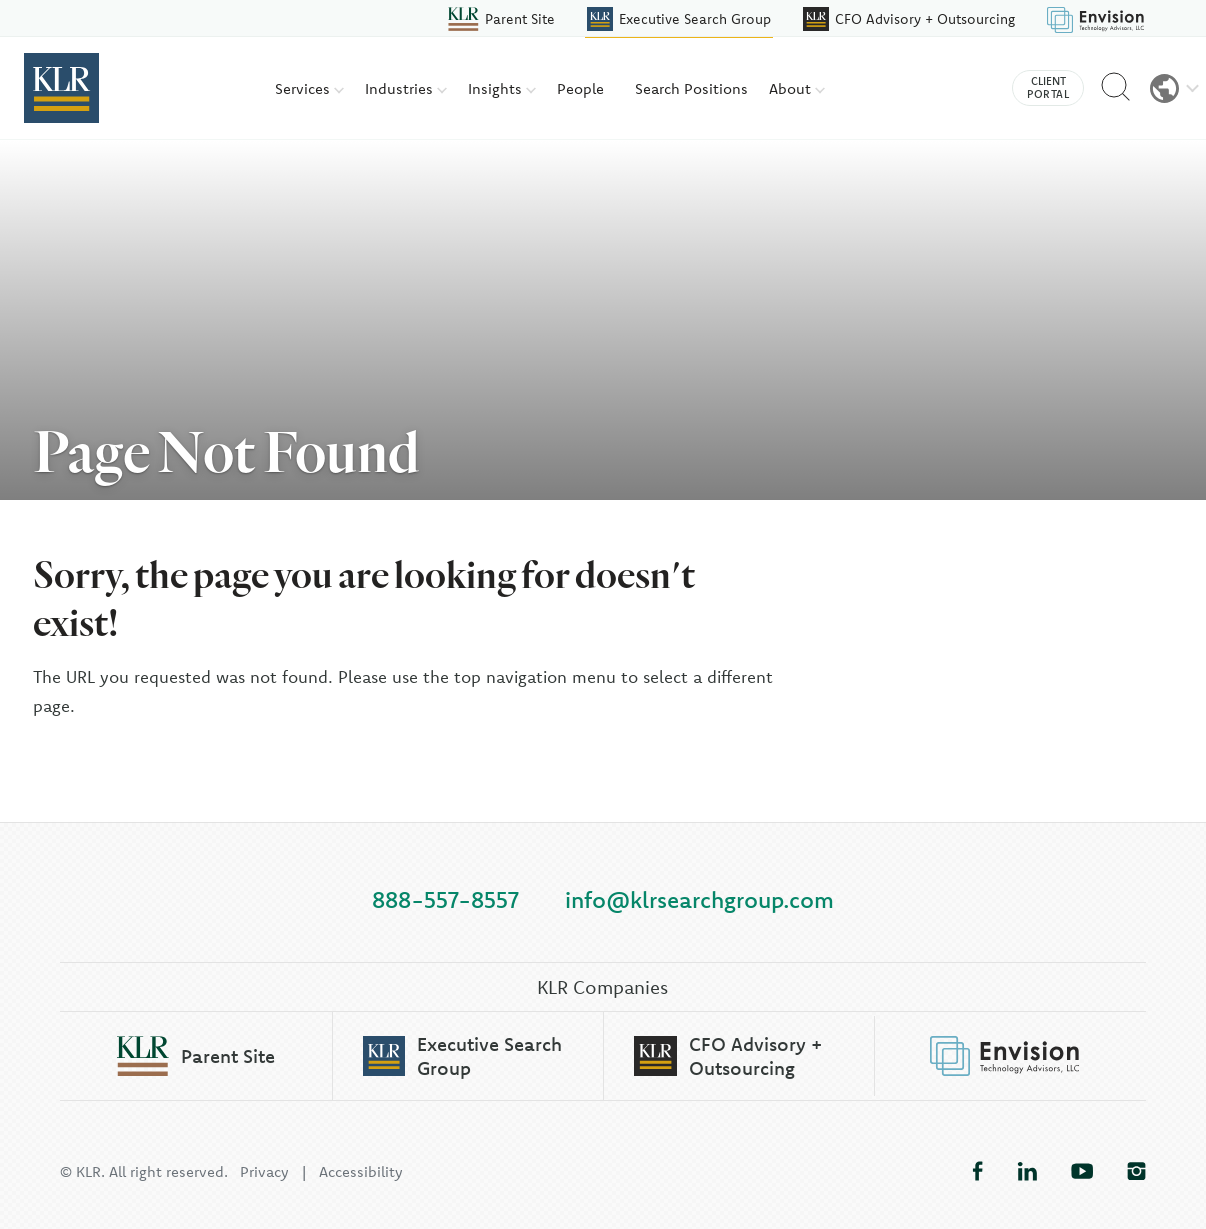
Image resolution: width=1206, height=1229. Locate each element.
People (580, 88)
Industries (406, 88)
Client (1048, 88)
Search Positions (691, 88)
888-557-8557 (445, 899)
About (797, 88)
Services (309, 88)
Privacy (264, 1171)
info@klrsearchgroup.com (699, 899)
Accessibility (361, 1171)
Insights (502, 88)
